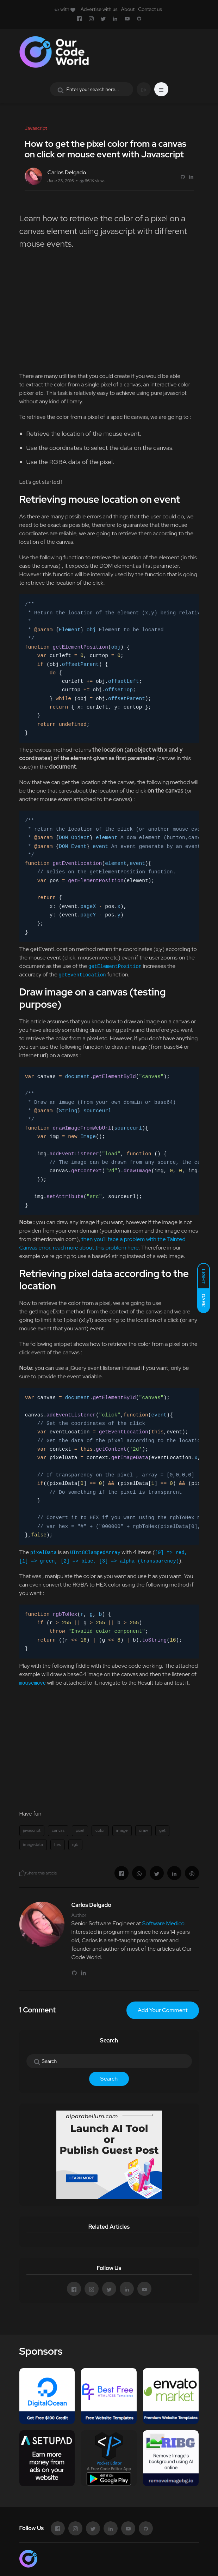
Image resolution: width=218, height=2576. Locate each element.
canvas (58, 1830)
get (162, 1830)
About (128, 9)
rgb (75, 1844)
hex (57, 1844)
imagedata (33, 1844)
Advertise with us (99, 9)
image (122, 1830)
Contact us (150, 9)
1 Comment (37, 2010)
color (100, 1830)
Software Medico (163, 1923)
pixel (80, 1830)
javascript (32, 1830)
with (64, 9)
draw (143, 1830)
